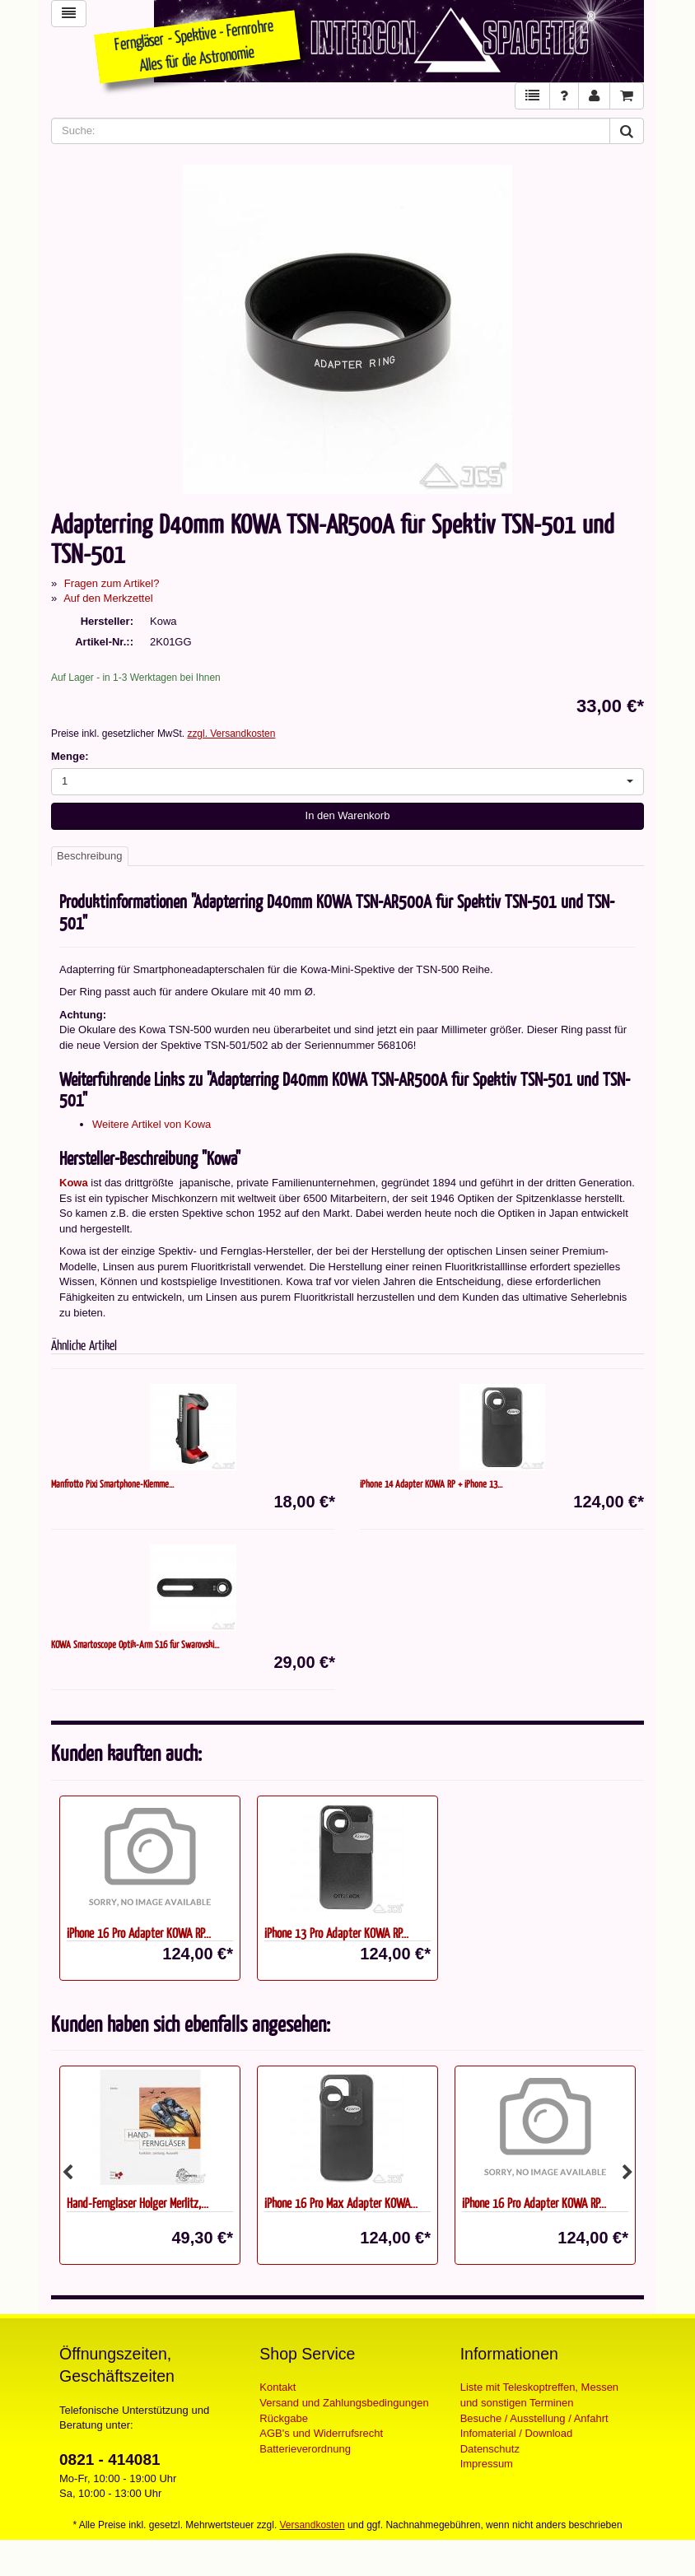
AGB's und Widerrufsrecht (321, 2433)
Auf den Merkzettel (107, 598)
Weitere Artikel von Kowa (151, 1124)
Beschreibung (90, 856)
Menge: (70, 756)
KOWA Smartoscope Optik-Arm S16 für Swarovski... (135, 1644)
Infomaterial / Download (516, 2433)
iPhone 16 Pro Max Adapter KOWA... (340, 2202)
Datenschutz (490, 2449)
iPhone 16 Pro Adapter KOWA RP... (139, 1932)
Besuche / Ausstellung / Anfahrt (534, 2418)
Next (627, 2172)
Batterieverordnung (305, 2449)
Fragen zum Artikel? (112, 583)
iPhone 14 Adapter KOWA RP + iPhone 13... (431, 1483)
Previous (67, 2172)
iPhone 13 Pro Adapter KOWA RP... (336, 1932)
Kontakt (277, 2387)
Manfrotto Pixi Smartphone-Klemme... (112, 1483)
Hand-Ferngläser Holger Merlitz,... (137, 2202)
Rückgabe (283, 2418)
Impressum (486, 2463)
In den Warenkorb (348, 815)
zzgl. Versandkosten (231, 733)
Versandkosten (312, 2525)
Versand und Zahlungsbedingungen (343, 2403)
